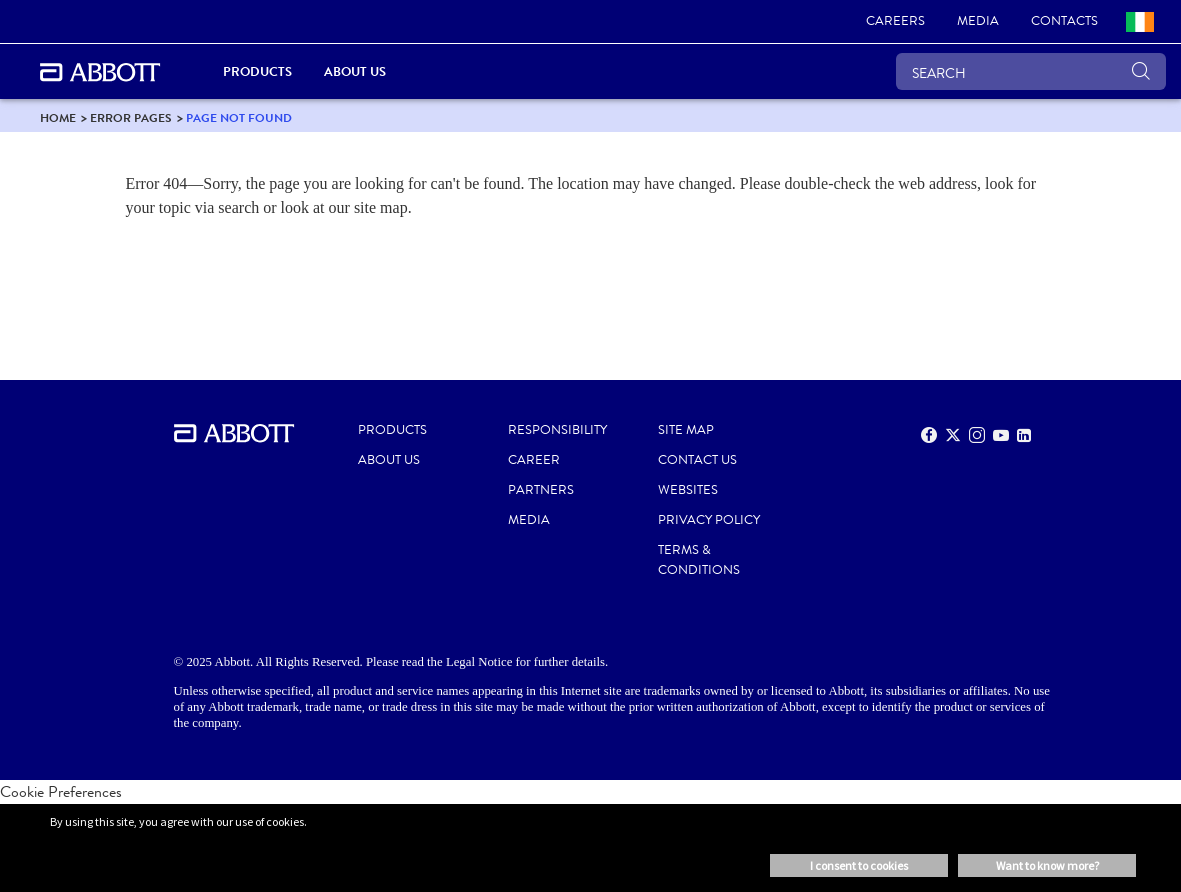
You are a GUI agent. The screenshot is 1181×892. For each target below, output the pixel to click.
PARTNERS (541, 490)
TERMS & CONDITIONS (699, 560)
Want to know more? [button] (1047, 865)
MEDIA (529, 520)
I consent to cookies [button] (859, 865)
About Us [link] (355, 71)
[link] (895, 22)
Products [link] (257, 71)
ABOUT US (389, 460)
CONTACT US (697, 460)
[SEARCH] (1031, 71)
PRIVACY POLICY (709, 520)
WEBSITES (688, 490)
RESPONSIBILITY (557, 430)
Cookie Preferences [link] (61, 791)
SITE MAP (686, 430)
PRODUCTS (392, 430)
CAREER (534, 460)
